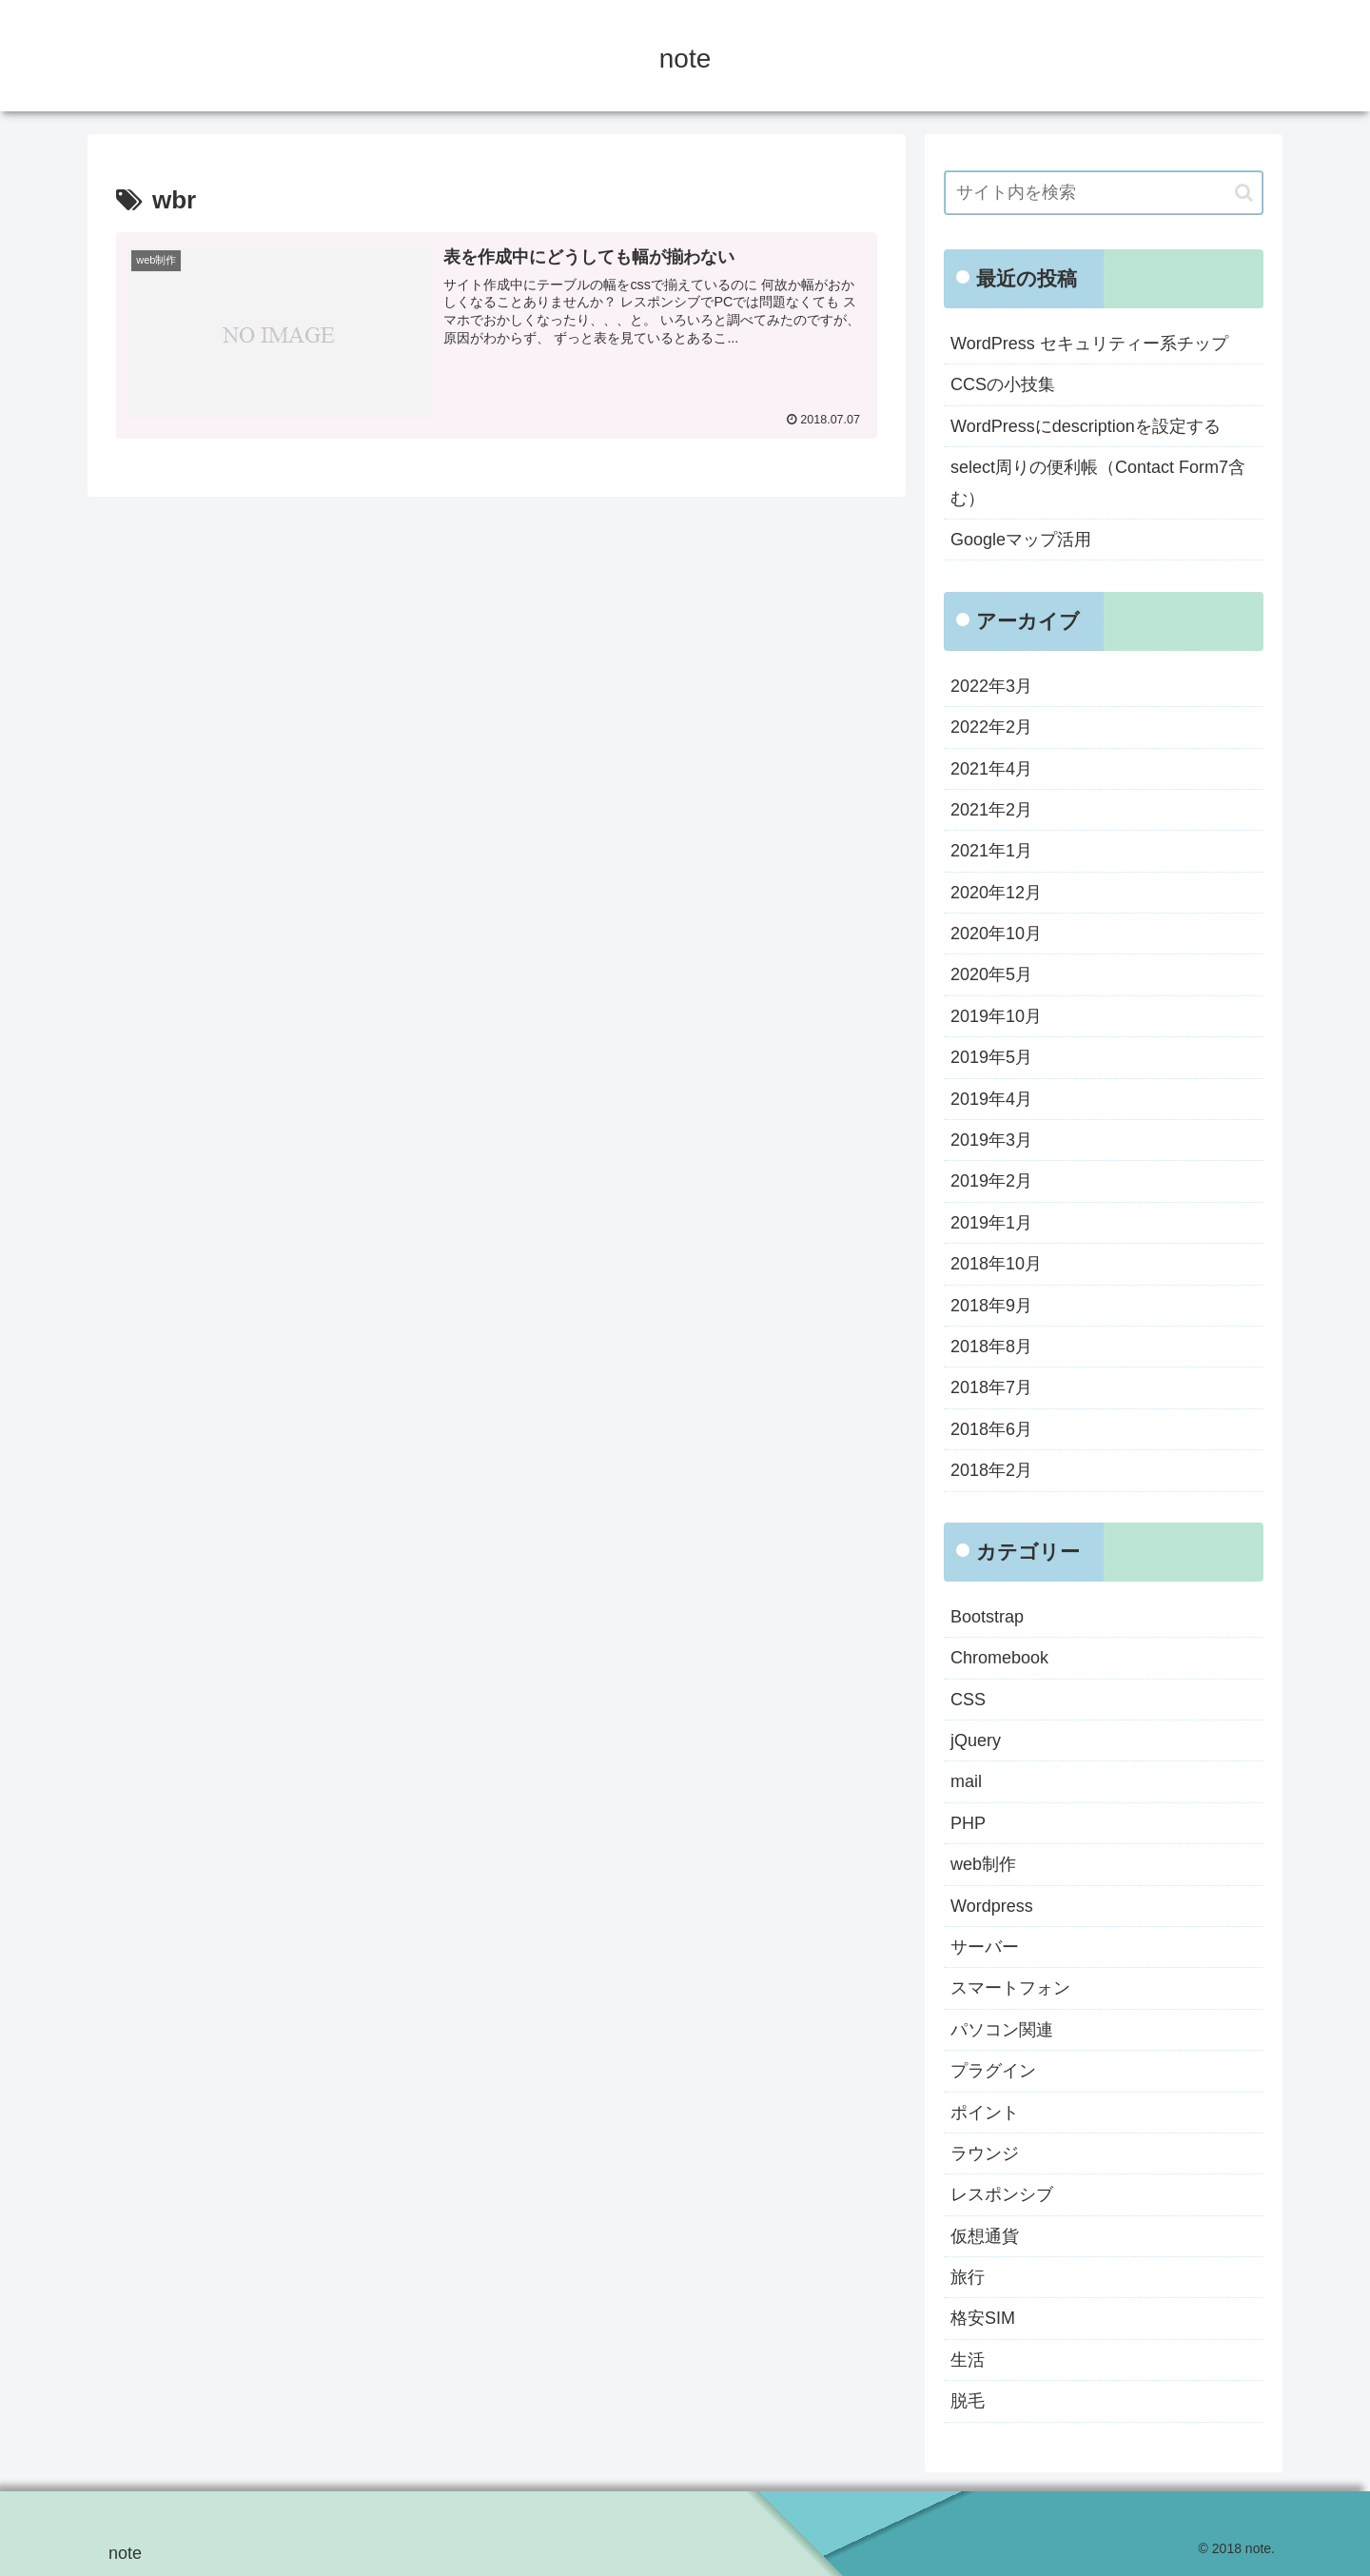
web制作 (983, 1864)
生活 (967, 2360)
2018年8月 (991, 1346)
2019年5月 (991, 1057)
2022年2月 (991, 727)
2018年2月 (991, 1470)
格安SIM (982, 2318)
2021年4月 (991, 768)
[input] (1103, 192)
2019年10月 (996, 1016)
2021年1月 (991, 850)
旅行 (967, 2277)
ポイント (984, 2112)
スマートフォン (1010, 1987)
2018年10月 (996, 1263)
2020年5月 (991, 974)
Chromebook (999, 1657)
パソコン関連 (1001, 2029)
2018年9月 (991, 1305)
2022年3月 (991, 686)
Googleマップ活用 (1020, 539)
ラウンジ (984, 2153)
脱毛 (967, 2400)
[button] (1244, 193)
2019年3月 (991, 1140)
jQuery (975, 1740)
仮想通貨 (984, 2236)
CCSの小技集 (1002, 384)
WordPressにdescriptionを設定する (1085, 426)
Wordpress (991, 1906)
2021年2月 (991, 809)
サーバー (984, 1947)
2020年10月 (996, 933)
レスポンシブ (1001, 2194)
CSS (968, 1699)
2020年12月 (996, 892)
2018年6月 (991, 1429)
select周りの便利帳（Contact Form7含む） (1097, 482)
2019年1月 (991, 1222)
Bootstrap (987, 1616)
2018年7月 (991, 1387)
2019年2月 (991, 1180)
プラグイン (993, 2070)
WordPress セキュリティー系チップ (1089, 343)
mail (966, 1781)
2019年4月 (991, 1099)
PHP (968, 1823)
